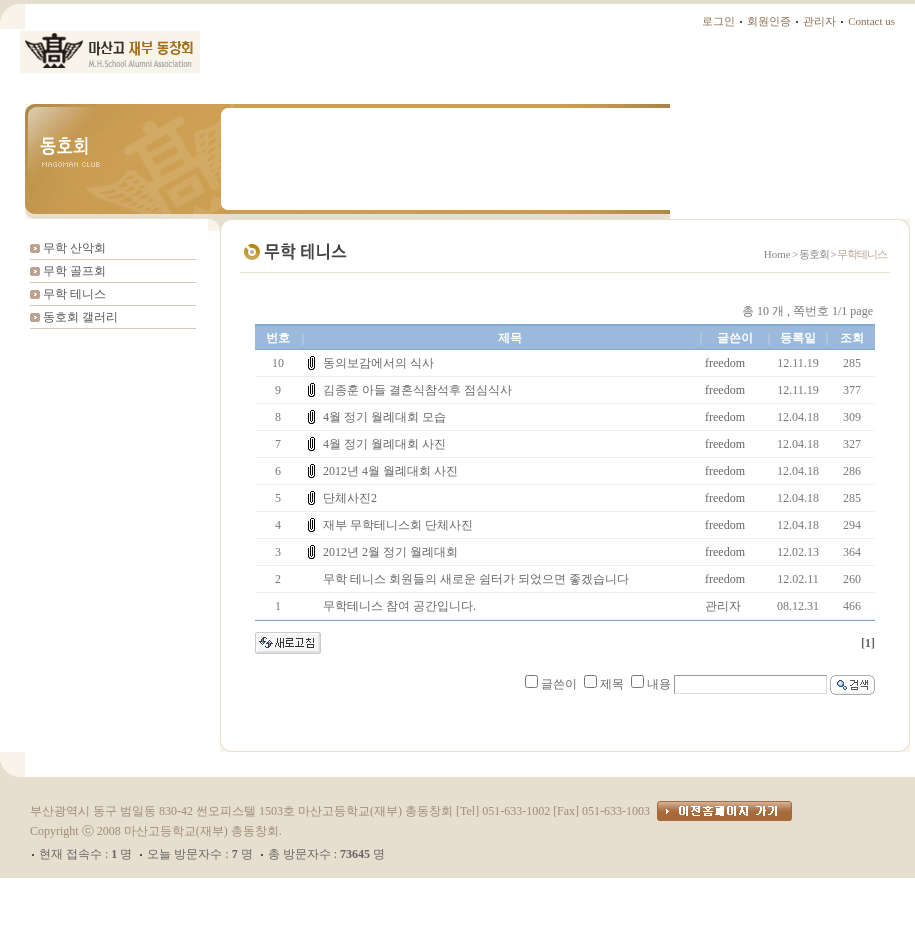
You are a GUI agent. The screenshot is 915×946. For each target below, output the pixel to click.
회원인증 (769, 21)
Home (777, 254)
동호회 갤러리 (80, 317)
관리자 (819, 21)
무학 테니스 (74, 294)
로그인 (718, 21)
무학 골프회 (74, 271)
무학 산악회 (74, 248)
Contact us (871, 21)
